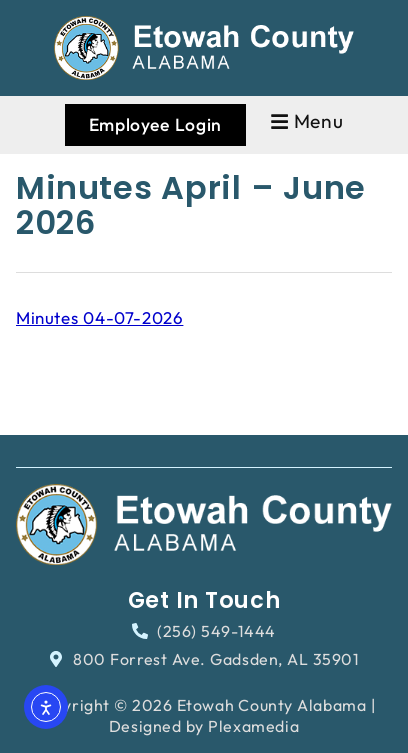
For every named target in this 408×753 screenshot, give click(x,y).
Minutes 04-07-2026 (99, 317)
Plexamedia (253, 726)
